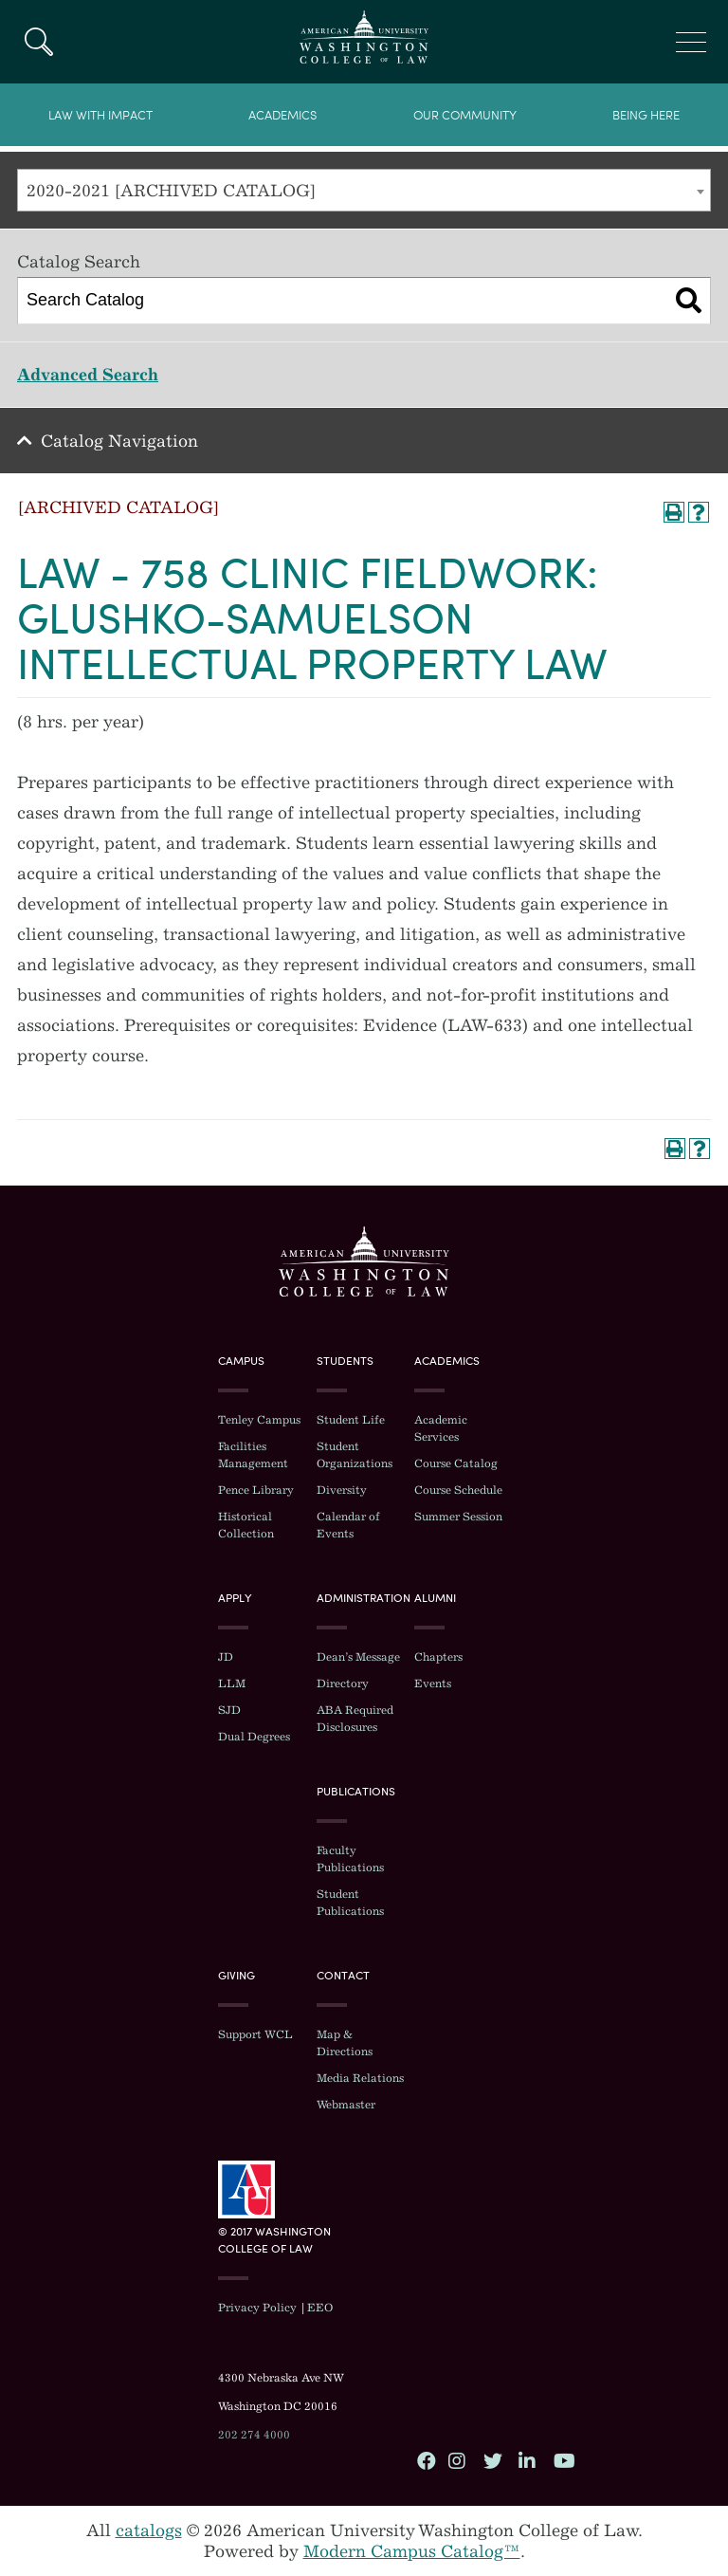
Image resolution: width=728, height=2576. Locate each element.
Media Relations (360, 2078)
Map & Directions (345, 2043)
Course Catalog (456, 1463)
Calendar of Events (348, 1525)
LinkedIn (527, 2460)
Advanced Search (87, 374)
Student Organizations (354, 1455)
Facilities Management (253, 1455)
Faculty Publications (350, 1859)
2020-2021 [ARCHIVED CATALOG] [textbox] (171, 190)
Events (432, 1683)
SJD (229, 1710)
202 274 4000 (254, 2434)
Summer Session (458, 1516)
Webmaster (346, 2104)
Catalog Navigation (119, 441)
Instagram (457, 2460)
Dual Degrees (254, 1736)
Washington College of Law (364, 1261)
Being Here (646, 115)
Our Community (465, 115)
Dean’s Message (358, 1657)
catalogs (149, 2530)
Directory (343, 1683)
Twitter (492, 2460)
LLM (232, 1683)
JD (225, 1657)
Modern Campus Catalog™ (411, 2551)
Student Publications (350, 1902)
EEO (320, 2307)
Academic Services (440, 1428)
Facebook (425, 2460)
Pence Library (256, 1490)
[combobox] (364, 190)
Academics (282, 115)
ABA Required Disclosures (355, 1718)
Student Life (351, 1419)
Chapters (438, 1657)
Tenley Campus (259, 1419)
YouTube (562, 2460)
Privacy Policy (257, 2307)
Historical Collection (246, 1525)
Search (38, 41)
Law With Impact (100, 115)
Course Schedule (458, 1490)
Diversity (342, 1490)
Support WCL (255, 2034)
